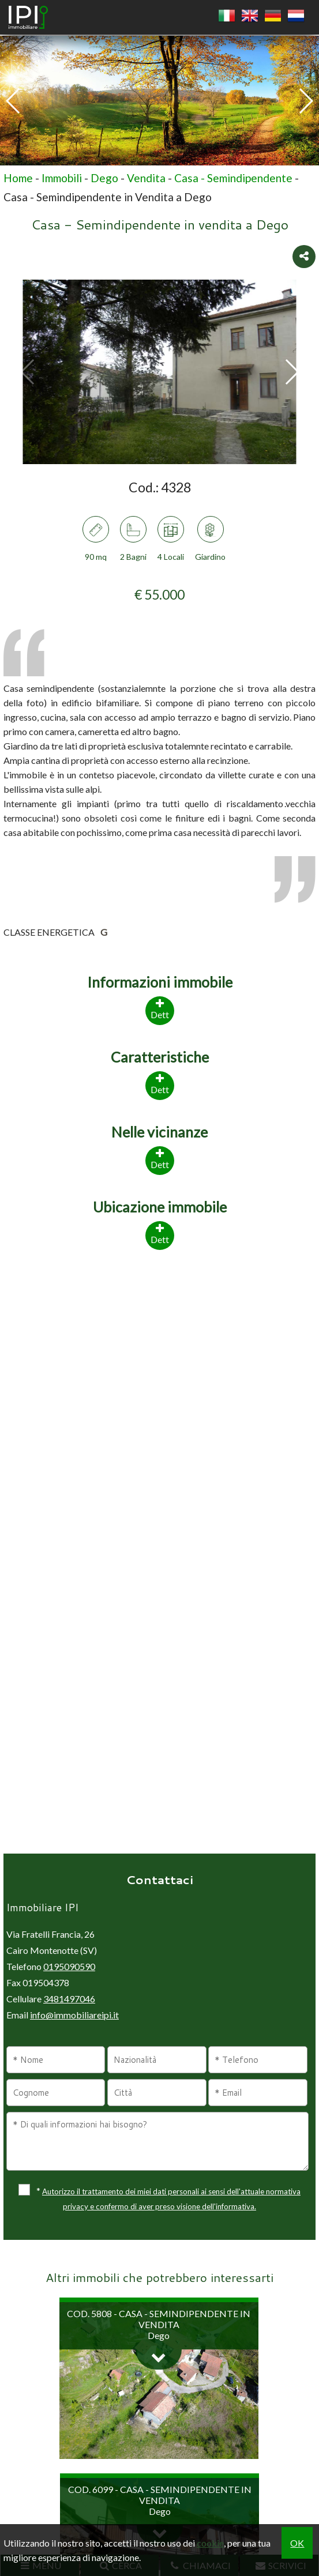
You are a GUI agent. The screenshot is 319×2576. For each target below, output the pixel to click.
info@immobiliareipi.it (74, 2014)
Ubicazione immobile (160, 1206)
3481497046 (69, 1998)
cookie (210, 2542)
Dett (160, 1233)
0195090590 (69, 1966)
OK (297, 2542)
